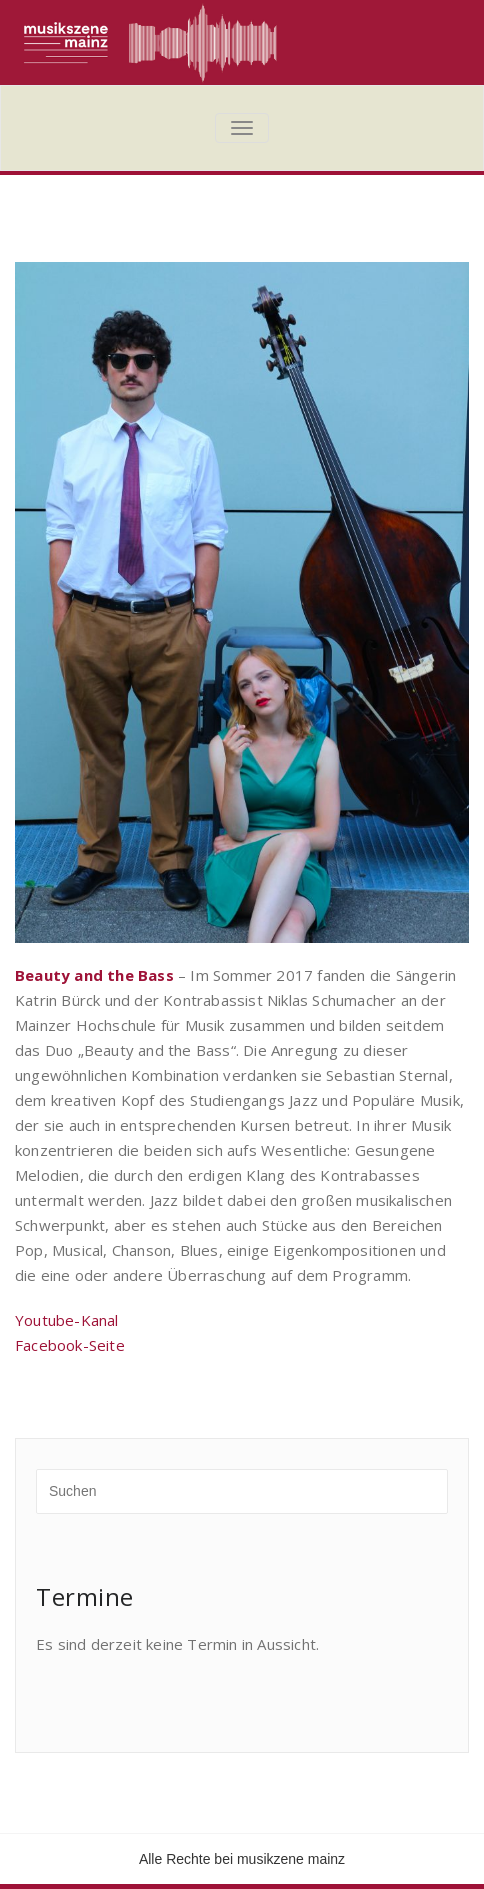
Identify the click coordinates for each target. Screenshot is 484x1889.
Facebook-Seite (70, 1345)
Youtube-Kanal (67, 1320)
